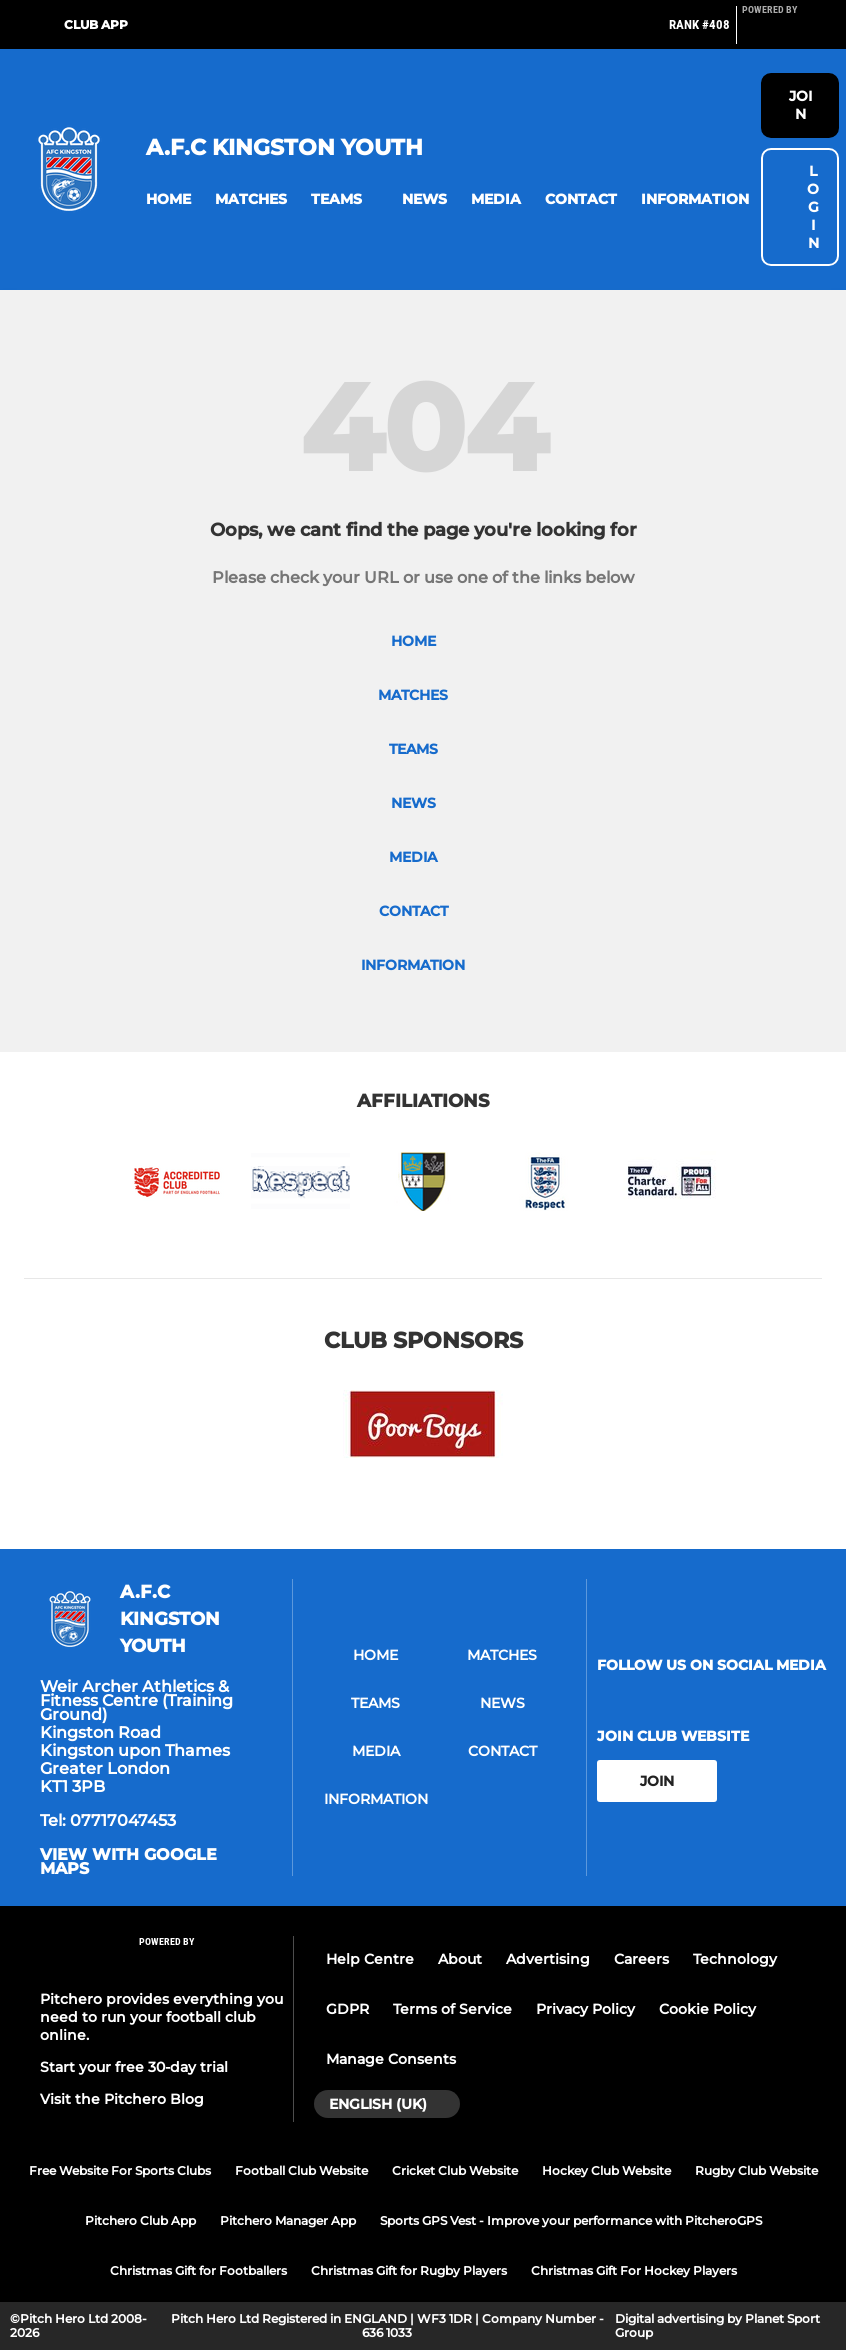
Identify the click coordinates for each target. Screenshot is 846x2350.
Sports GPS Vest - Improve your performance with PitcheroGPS (571, 2220)
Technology (735, 1959)
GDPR (347, 2009)
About (460, 1959)
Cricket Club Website (455, 2170)
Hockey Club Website (606, 2170)
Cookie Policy (707, 2009)
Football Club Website (301, 2170)
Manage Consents (391, 2059)
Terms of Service (452, 2009)
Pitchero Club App (140, 2220)
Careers (641, 1959)
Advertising (548, 1959)
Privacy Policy (585, 2009)
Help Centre (370, 1959)
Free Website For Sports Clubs (120, 2170)
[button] (168, 199)
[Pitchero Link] (782, 33)
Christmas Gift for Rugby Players (409, 2270)
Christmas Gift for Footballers (198, 2270)
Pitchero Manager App (288, 2220)
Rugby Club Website (756, 2170)
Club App (96, 24)
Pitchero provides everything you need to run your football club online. (161, 2017)
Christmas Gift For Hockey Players (634, 2270)
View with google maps (128, 1862)
